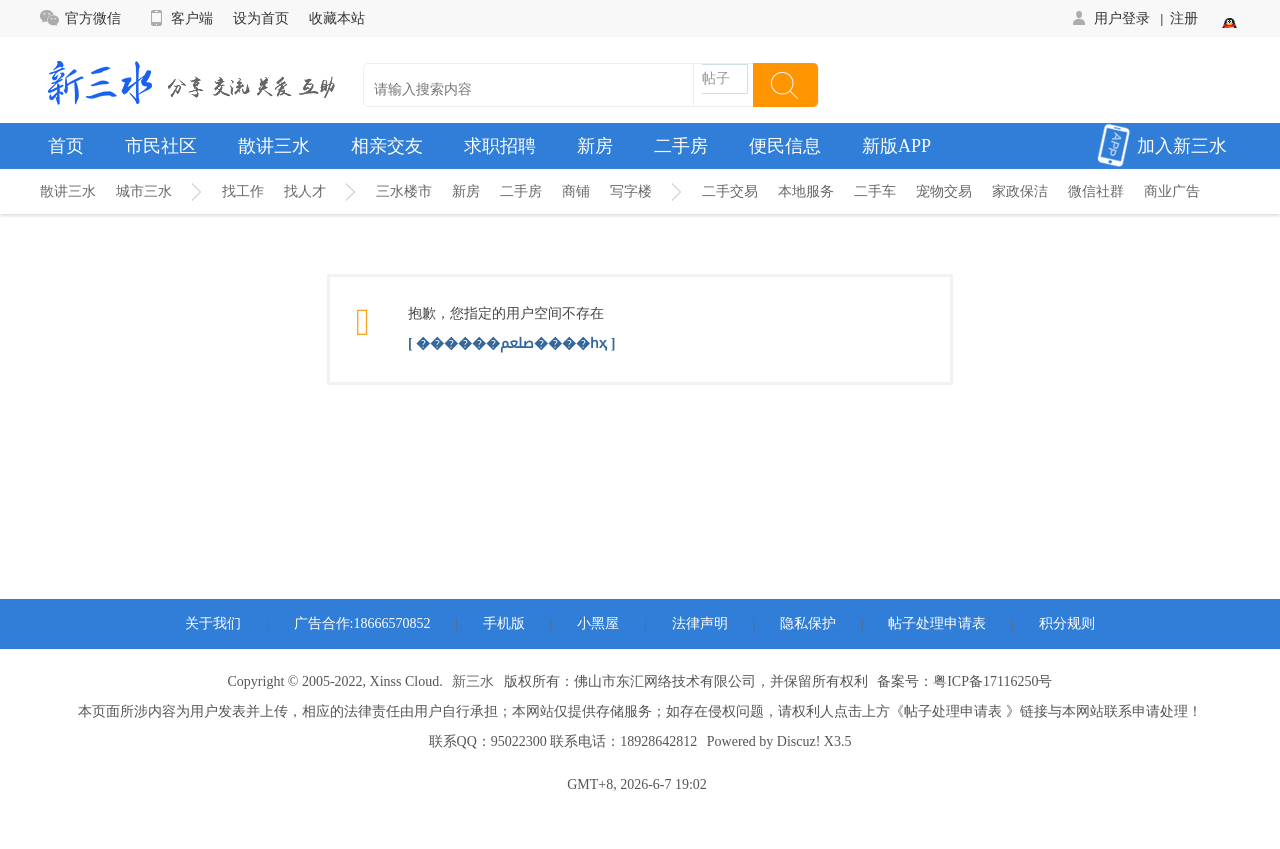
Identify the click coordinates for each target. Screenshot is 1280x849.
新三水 (473, 681)
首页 (66, 146)
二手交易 (730, 191)
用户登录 (1109, 18)
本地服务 (806, 191)
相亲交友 (387, 146)
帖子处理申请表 (937, 623)
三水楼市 (404, 191)
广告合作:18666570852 (362, 623)
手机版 (504, 623)
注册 (1184, 18)
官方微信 (80, 18)
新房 (595, 146)
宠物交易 (944, 191)
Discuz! (799, 741)
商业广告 (1172, 191)
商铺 (576, 191)
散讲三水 (274, 146)
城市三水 (144, 191)
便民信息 (785, 146)
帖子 (716, 78)
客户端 (179, 18)
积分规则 (1067, 623)
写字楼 (631, 191)
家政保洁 (1020, 191)
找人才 (305, 191)
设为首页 (261, 18)
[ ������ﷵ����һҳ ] (511, 343)
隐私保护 (808, 623)
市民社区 (161, 146)
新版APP (896, 146)
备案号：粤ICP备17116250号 (964, 681)
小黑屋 (598, 623)
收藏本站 (337, 18)
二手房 (681, 146)
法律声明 (700, 623)
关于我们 (213, 623)
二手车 (875, 191)
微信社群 (1096, 191)
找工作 (243, 191)
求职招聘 (500, 146)
